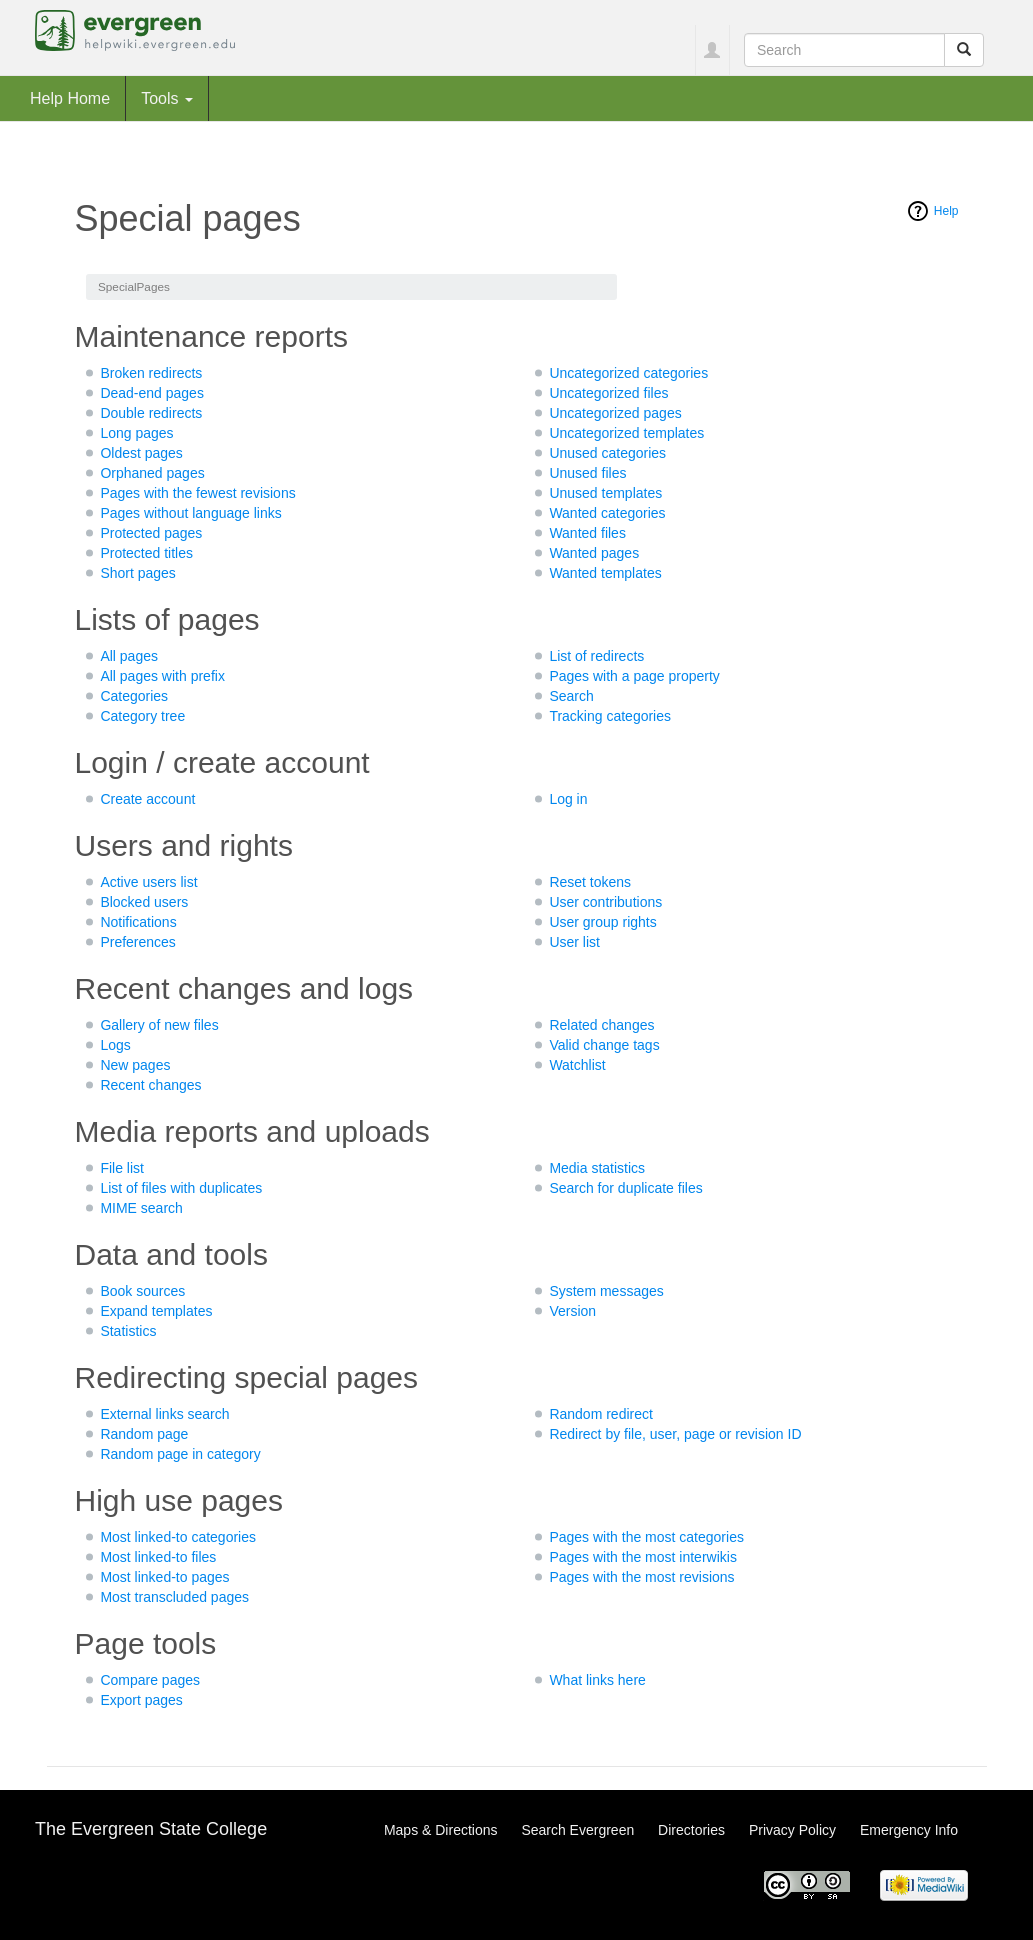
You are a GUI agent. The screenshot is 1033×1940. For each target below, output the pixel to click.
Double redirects (151, 413)
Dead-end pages (152, 393)
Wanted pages (594, 553)
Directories (691, 1830)
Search (571, 696)
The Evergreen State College (151, 1829)
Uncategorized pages (615, 413)
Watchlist (577, 1065)
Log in (568, 799)
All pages (129, 656)
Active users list (148, 882)
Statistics (128, 1331)
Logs (115, 1045)
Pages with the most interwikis (643, 1557)
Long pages (136, 433)
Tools (167, 98)
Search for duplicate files (625, 1188)
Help (946, 211)
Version (572, 1311)
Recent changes (150, 1085)
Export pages (141, 1700)
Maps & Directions (441, 1830)
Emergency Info (909, 1830)
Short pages (138, 573)
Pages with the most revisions (641, 1577)
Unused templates (605, 493)
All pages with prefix (162, 676)
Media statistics (597, 1168)
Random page (144, 1434)
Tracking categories (610, 716)
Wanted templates (605, 573)
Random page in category (180, 1454)
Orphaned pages (152, 473)
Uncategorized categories (628, 373)
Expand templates (156, 1311)
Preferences (137, 942)
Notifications (138, 922)
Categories (134, 696)
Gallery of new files (159, 1025)
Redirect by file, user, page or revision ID (675, 1434)
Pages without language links (190, 513)
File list (122, 1168)
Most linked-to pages (164, 1577)
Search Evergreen (577, 1830)
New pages (135, 1065)
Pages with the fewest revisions (197, 493)
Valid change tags (604, 1045)
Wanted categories (607, 513)
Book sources (142, 1291)
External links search (164, 1414)
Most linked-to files (158, 1557)
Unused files (587, 473)
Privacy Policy (792, 1830)
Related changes (601, 1025)
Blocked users (144, 902)
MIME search (141, 1208)
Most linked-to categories (178, 1537)
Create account (147, 799)
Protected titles (146, 553)
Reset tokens (590, 882)
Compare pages (150, 1680)
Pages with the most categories (646, 1537)
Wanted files (587, 533)
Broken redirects (151, 373)
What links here (597, 1680)
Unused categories (607, 453)
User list (574, 942)
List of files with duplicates (181, 1188)
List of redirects (596, 656)
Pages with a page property (634, 676)
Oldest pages (141, 453)
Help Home (70, 98)
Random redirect (601, 1414)
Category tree (142, 716)
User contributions (605, 902)
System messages (606, 1291)
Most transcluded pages (174, 1597)
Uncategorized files (608, 393)
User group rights (602, 922)
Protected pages (151, 533)
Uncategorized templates (626, 433)
